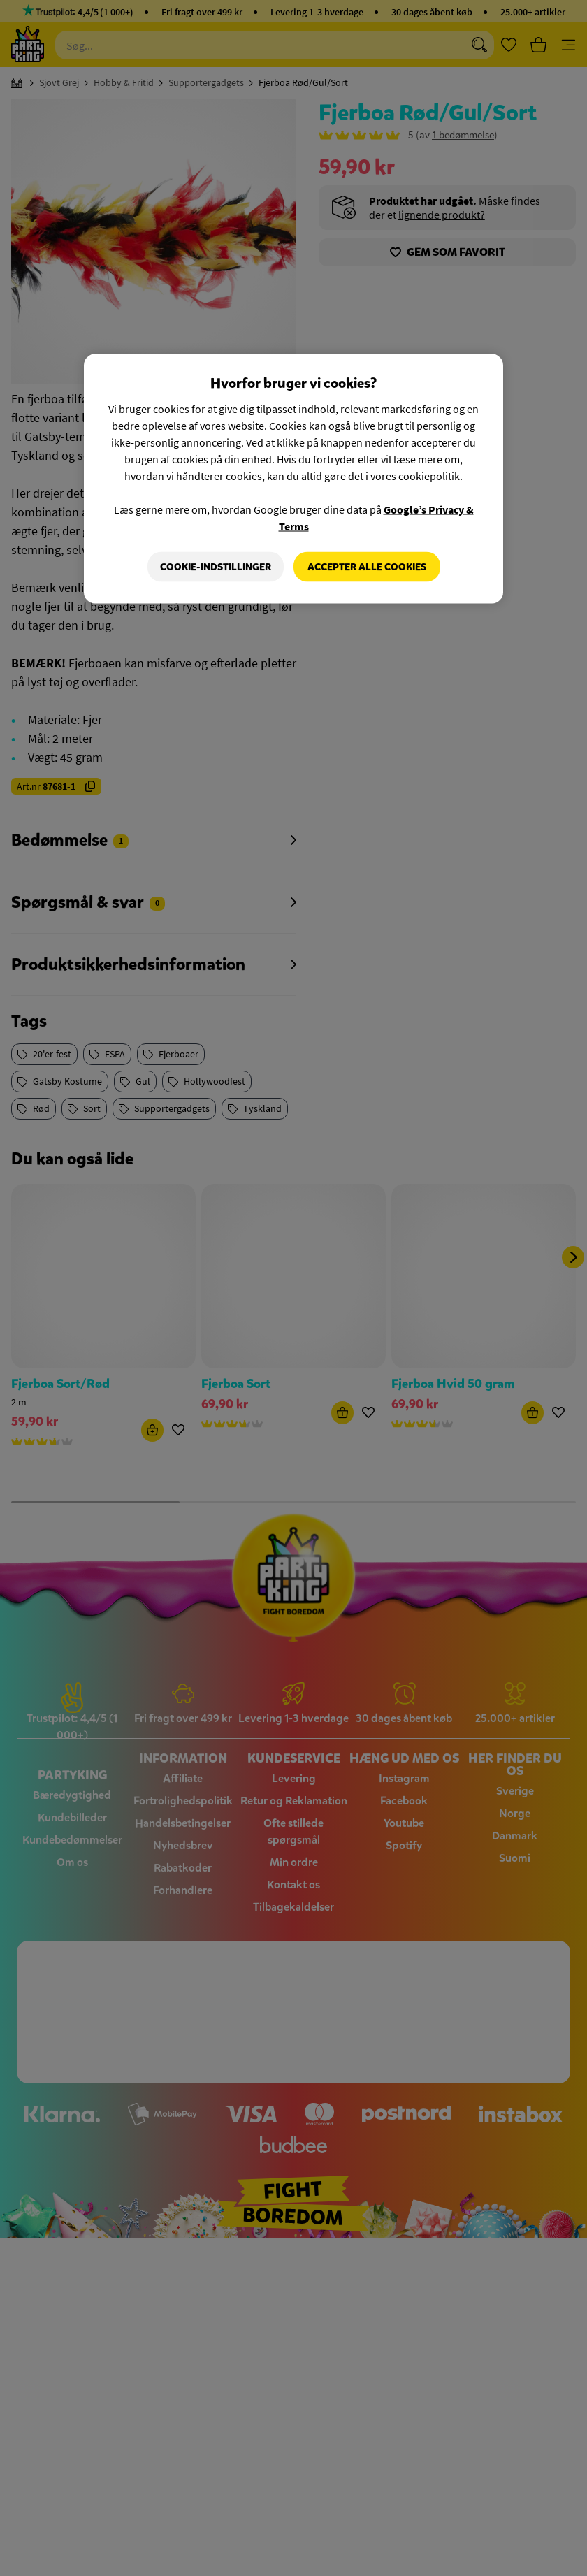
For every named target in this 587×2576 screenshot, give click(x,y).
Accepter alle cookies (366, 566)
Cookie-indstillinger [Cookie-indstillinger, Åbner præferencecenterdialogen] (215, 566)
